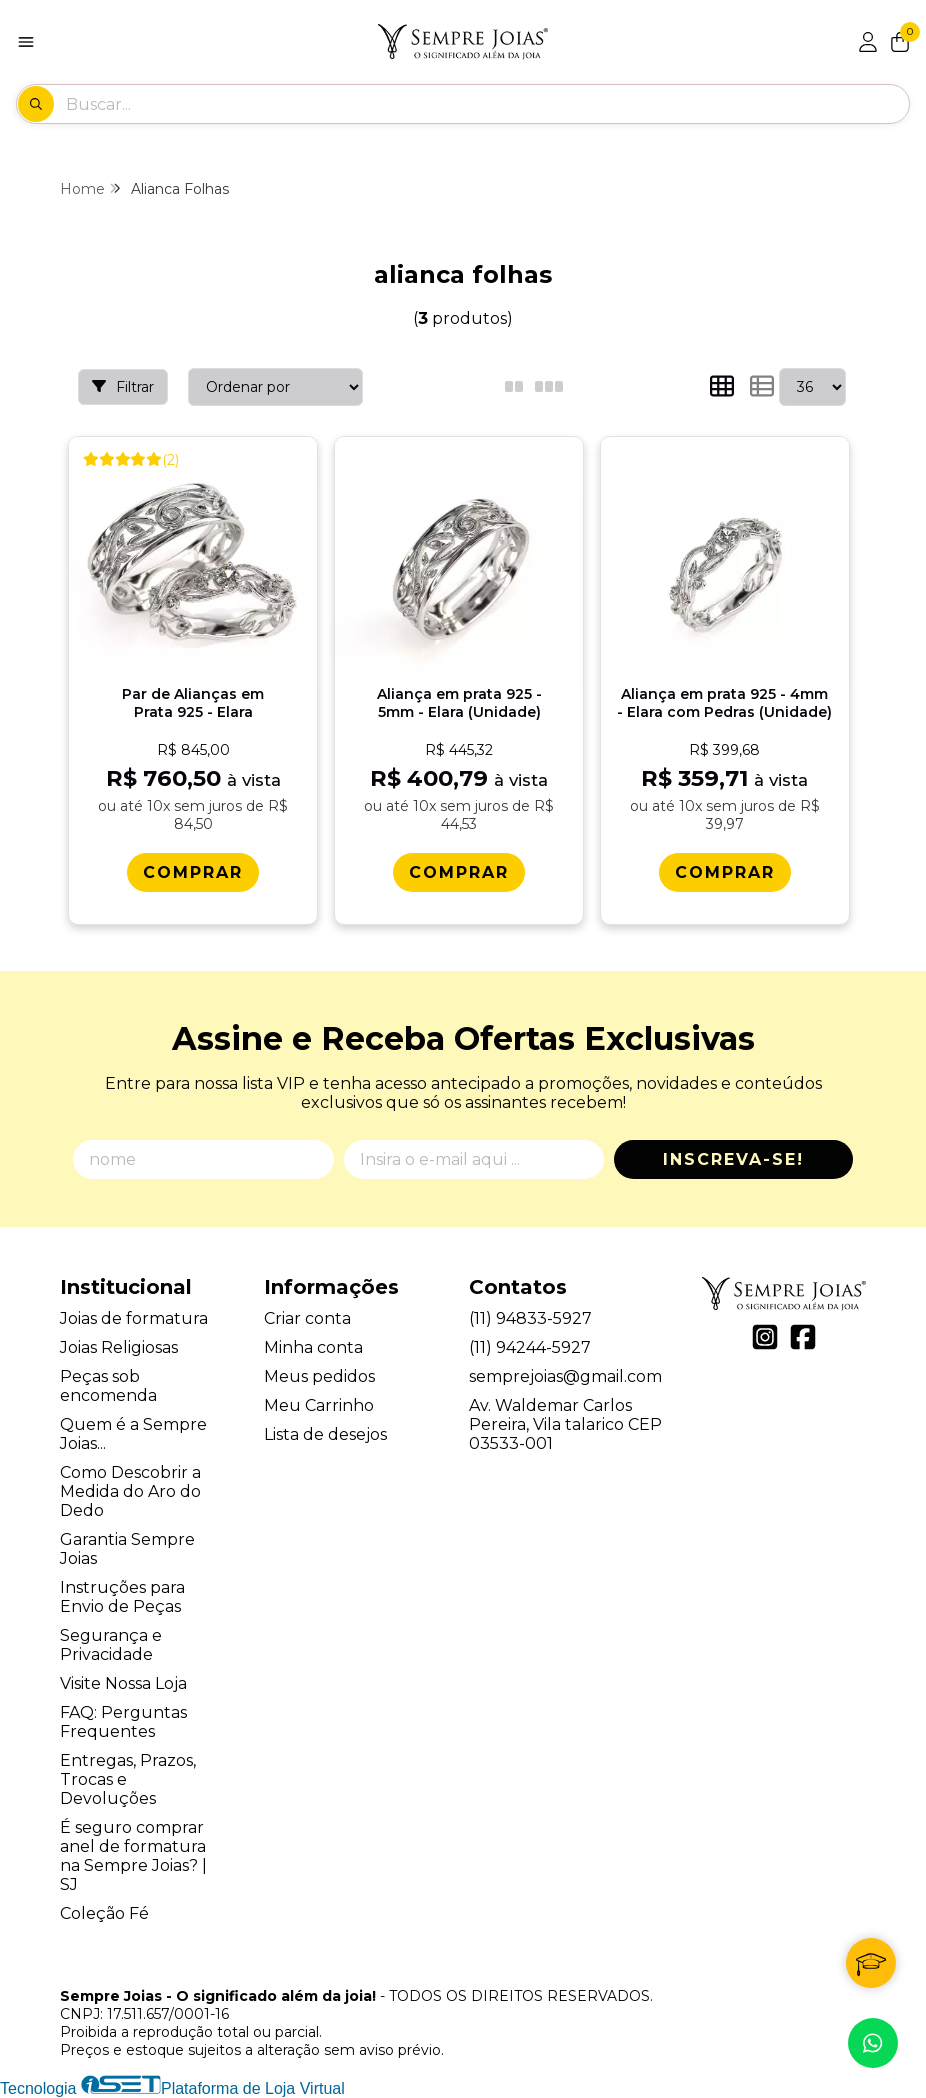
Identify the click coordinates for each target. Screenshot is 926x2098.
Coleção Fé (104, 1913)
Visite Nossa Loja (123, 1683)
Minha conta (313, 1347)
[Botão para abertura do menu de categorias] (26, 42)
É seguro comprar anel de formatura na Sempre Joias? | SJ (133, 1856)
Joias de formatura (134, 1318)
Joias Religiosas (119, 1347)
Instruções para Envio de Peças (122, 1597)
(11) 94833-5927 (530, 1318)
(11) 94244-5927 (530, 1347)
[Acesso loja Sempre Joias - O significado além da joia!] (868, 42)
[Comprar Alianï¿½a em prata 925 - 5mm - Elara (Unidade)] (459, 872)
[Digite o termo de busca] (487, 104)
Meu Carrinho (319, 1405)
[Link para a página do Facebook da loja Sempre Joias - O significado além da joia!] (803, 1337)
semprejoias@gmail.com (565, 1376)
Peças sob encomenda (108, 1386)
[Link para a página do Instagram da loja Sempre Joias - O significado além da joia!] (765, 1337)
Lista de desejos (325, 1434)
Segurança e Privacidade (111, 1645)
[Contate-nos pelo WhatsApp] (873, 2043)
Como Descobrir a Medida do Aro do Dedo (130, 1491)
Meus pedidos (319, 1376)
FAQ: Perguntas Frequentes (123, 1722)
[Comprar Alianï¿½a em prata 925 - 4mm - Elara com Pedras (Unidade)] (725, 872)
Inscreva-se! (733, 1159)
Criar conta (307, 1318)
